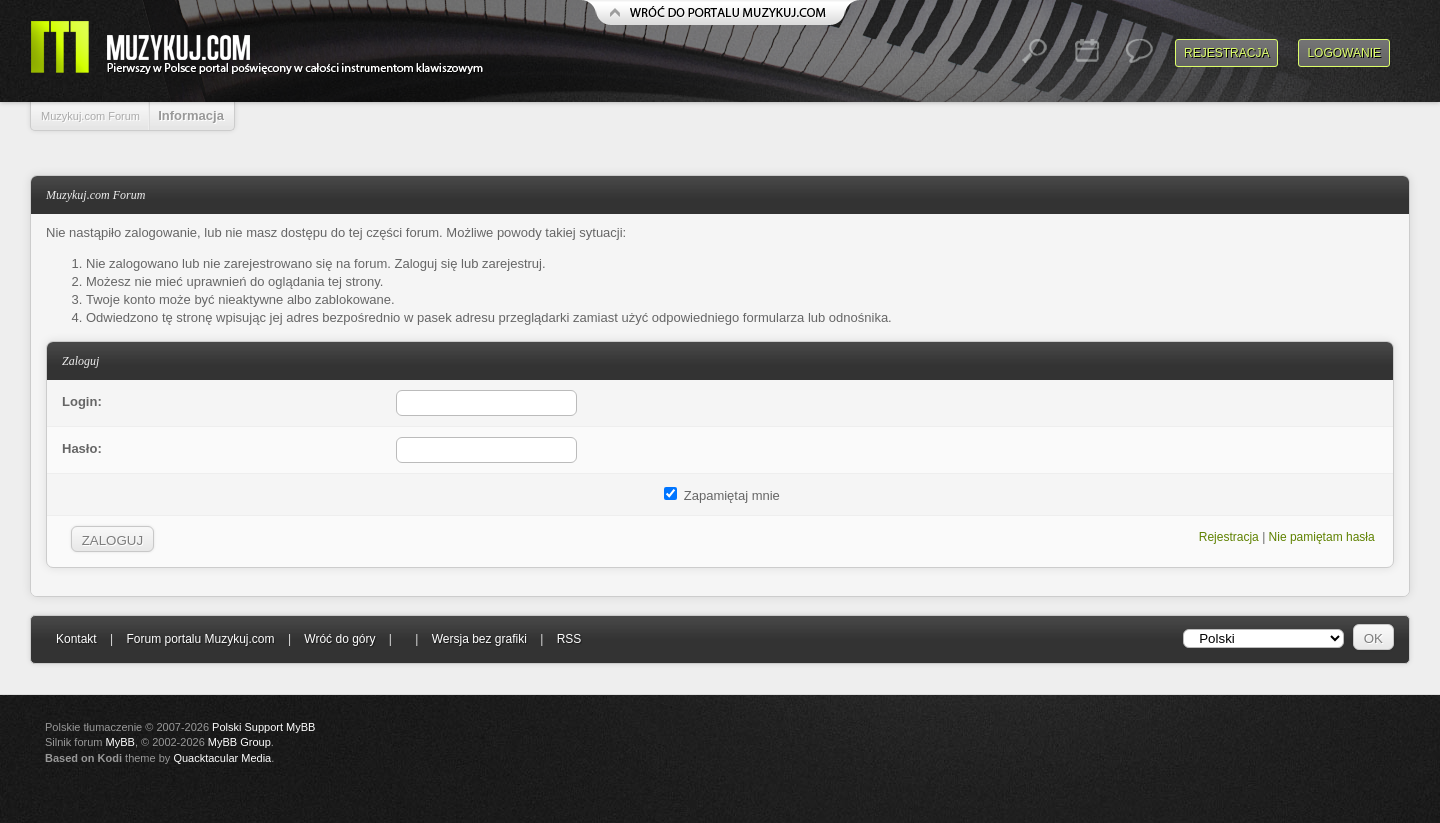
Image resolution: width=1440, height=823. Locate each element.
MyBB (120, 742)
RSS (569, 639)
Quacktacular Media (222, 758)
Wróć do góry (339, 639)
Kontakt (76, 639)
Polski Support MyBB (263, 727)
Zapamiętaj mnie (722, 495)
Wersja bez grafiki (479, 639)
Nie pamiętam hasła (1322, 537)
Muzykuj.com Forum (90, 116)
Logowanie (1344, 53)
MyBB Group (239, 742)
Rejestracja (1226, 53)
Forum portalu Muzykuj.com (201, 639)
